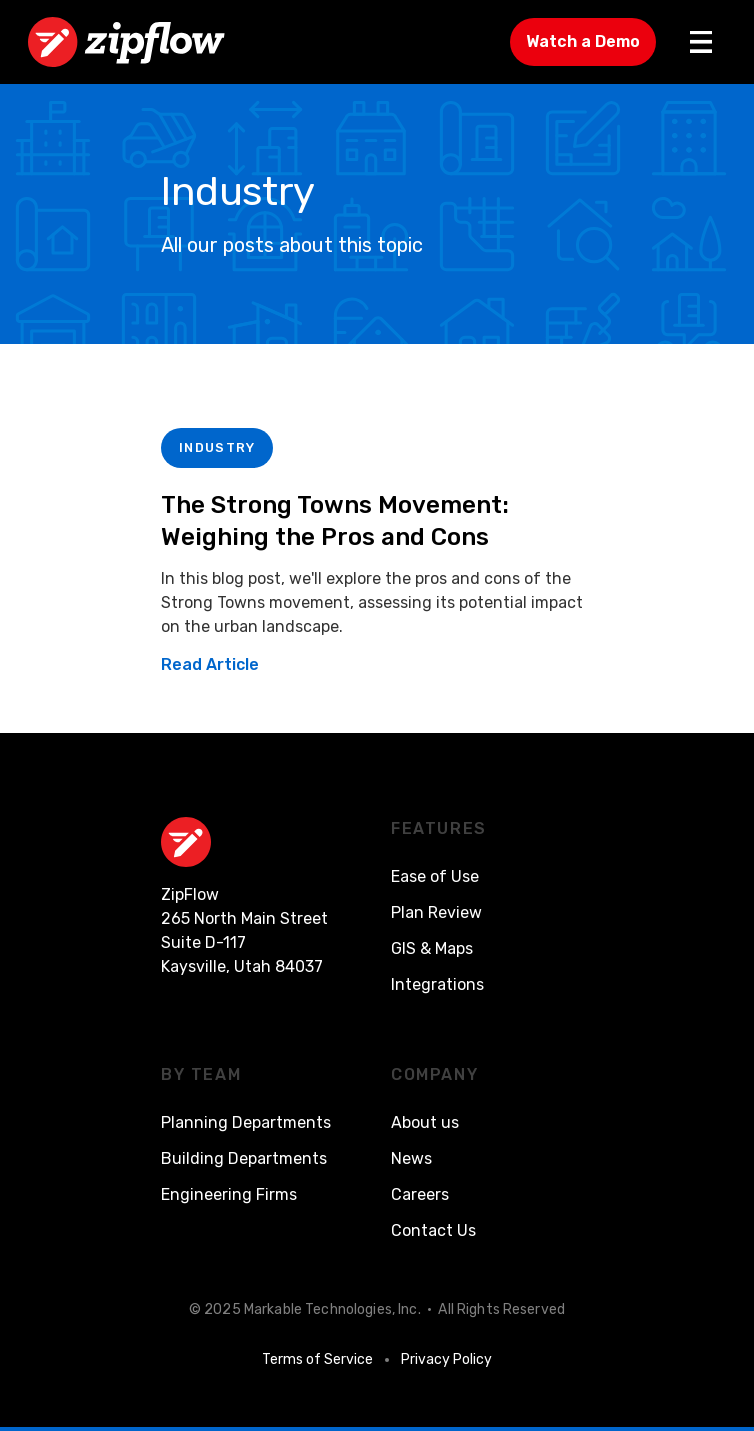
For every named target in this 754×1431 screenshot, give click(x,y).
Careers (420, 1194)
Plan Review (436, 912)
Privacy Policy (446, 1359)
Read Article (210, 664)
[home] (126, 42)
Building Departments (244, 1158)
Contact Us (433, 1230)
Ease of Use (435, 876)
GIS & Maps (432, 948)
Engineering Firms (229, 1194)
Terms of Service (317, 1359)
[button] (701, 42)
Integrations (437, 984)
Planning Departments (246, 1122)
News (411, 1158)
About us (425, 1122)
